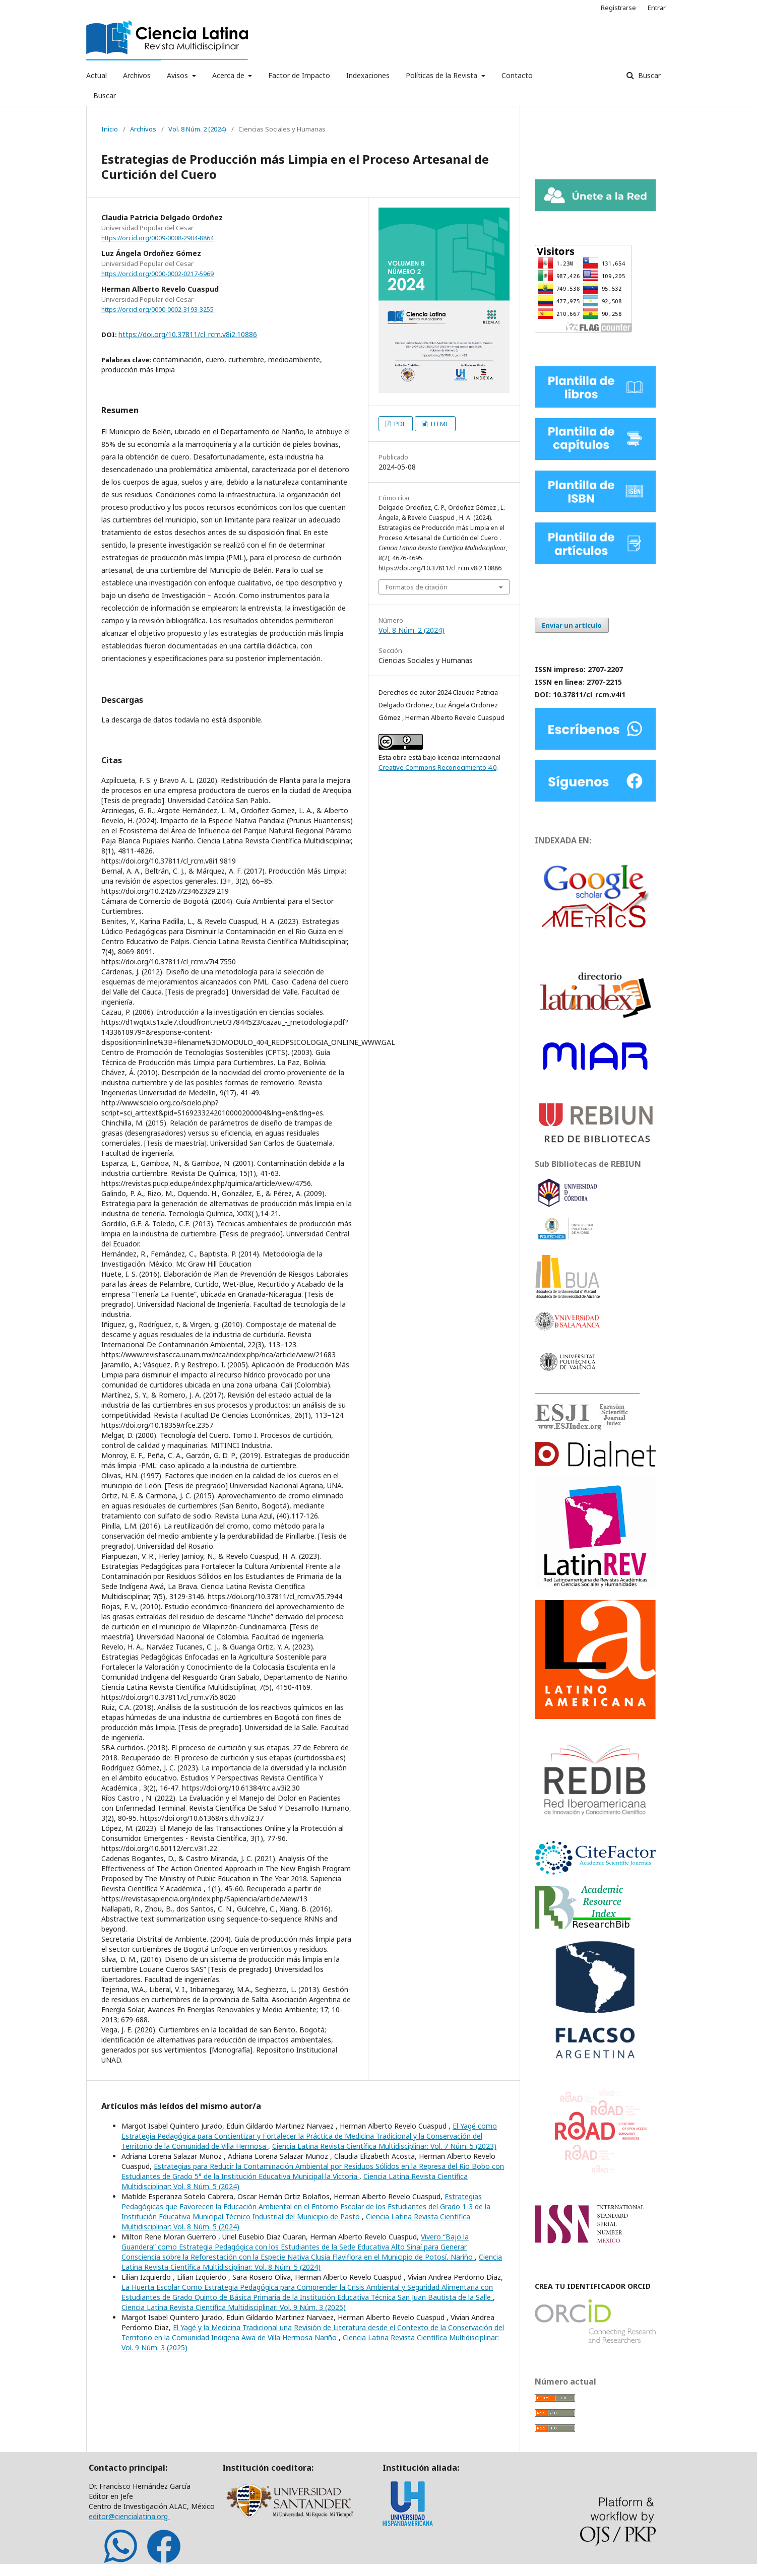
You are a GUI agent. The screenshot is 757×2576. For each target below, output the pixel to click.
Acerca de (229, 75)
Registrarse (618, 7)
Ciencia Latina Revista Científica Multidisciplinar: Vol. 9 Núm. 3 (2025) (233, 2307)
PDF (399, 423)
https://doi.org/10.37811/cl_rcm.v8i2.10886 (187, 334)
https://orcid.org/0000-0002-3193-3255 (157, 309)
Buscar (104, 95)
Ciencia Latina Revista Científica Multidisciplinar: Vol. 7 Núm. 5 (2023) (384, 2146)
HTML (439, 423)
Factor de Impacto (299, 75)
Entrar (657, 7)
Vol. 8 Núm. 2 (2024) (197, 129)
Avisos (178, 75)
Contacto (517, 75)
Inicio (109, 129)
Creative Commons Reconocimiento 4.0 (437, 767)
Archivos (137, 75)
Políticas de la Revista (442, 75)
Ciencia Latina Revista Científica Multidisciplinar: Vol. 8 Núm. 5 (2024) (311, 2262)
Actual (96, 75)
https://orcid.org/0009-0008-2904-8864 (157, 238)
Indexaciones (368, 75)
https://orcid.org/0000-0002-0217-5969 (157, 274)
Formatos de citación (417, 586)
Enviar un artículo (572, 625)
